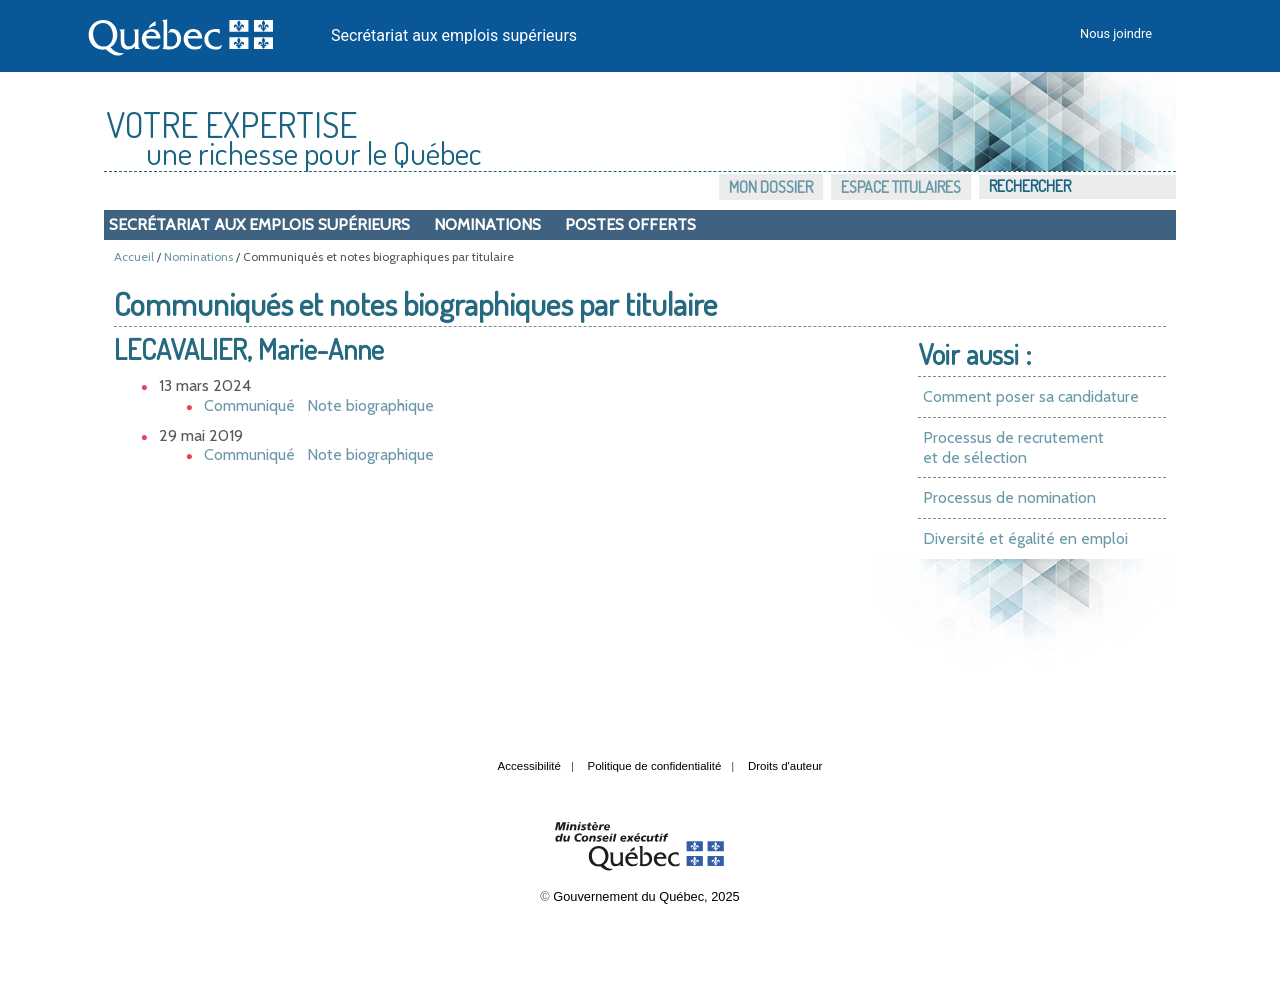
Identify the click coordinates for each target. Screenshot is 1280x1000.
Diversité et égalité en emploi (1025, 538)
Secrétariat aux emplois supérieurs (454, 35)
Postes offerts (630, 224)
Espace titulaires (901, 187)
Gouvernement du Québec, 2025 (646, 896)
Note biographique (370, 405)
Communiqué (249, 405)
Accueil (134, 256)
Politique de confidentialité (655, 766)
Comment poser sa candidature (1031, 396)
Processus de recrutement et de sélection (1013, 447)
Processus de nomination (1009, 497)
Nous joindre (1116, 33)
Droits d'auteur (785, 766)
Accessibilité (529, 766)
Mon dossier (771, 187)
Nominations (487, 224)
